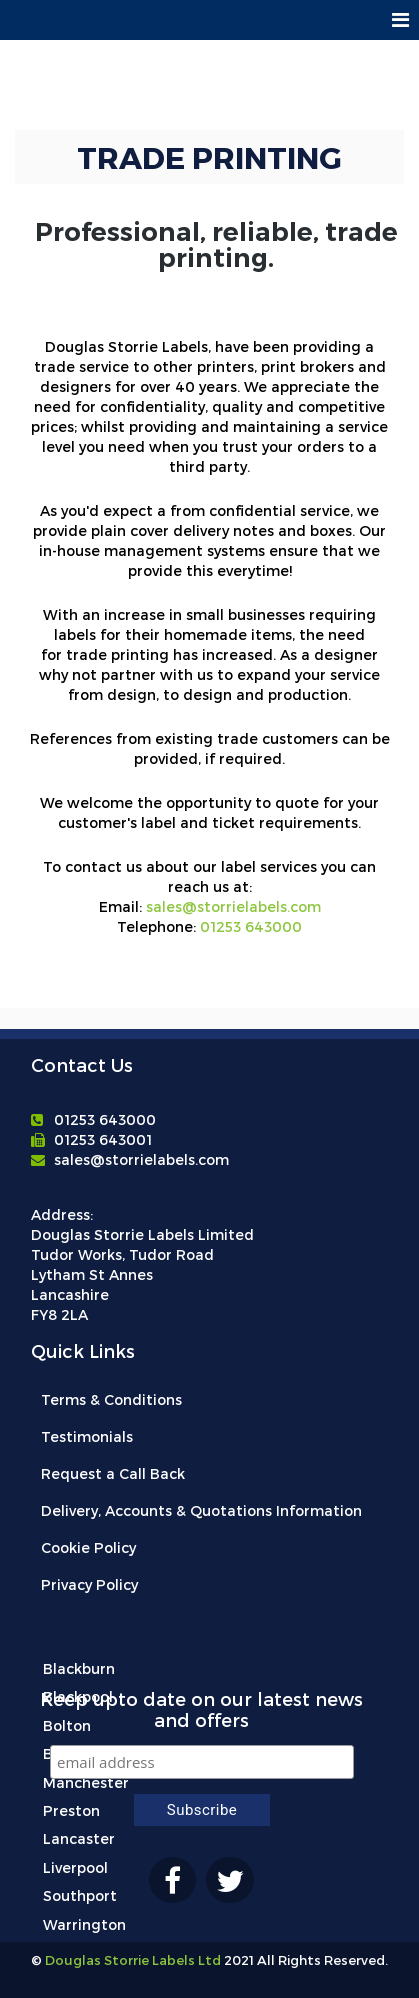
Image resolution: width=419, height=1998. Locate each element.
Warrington (84, 1924)
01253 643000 (251, 926)
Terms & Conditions (111, 1399)
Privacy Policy (89, 1584)
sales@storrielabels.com (233, 906)
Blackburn (79, 1668)
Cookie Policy (88, 1547)
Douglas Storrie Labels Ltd (131, 1960)
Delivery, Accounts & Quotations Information (201, 1510)
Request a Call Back (113, 1473)
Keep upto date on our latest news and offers (201, 1709)
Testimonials (87, 1436)
